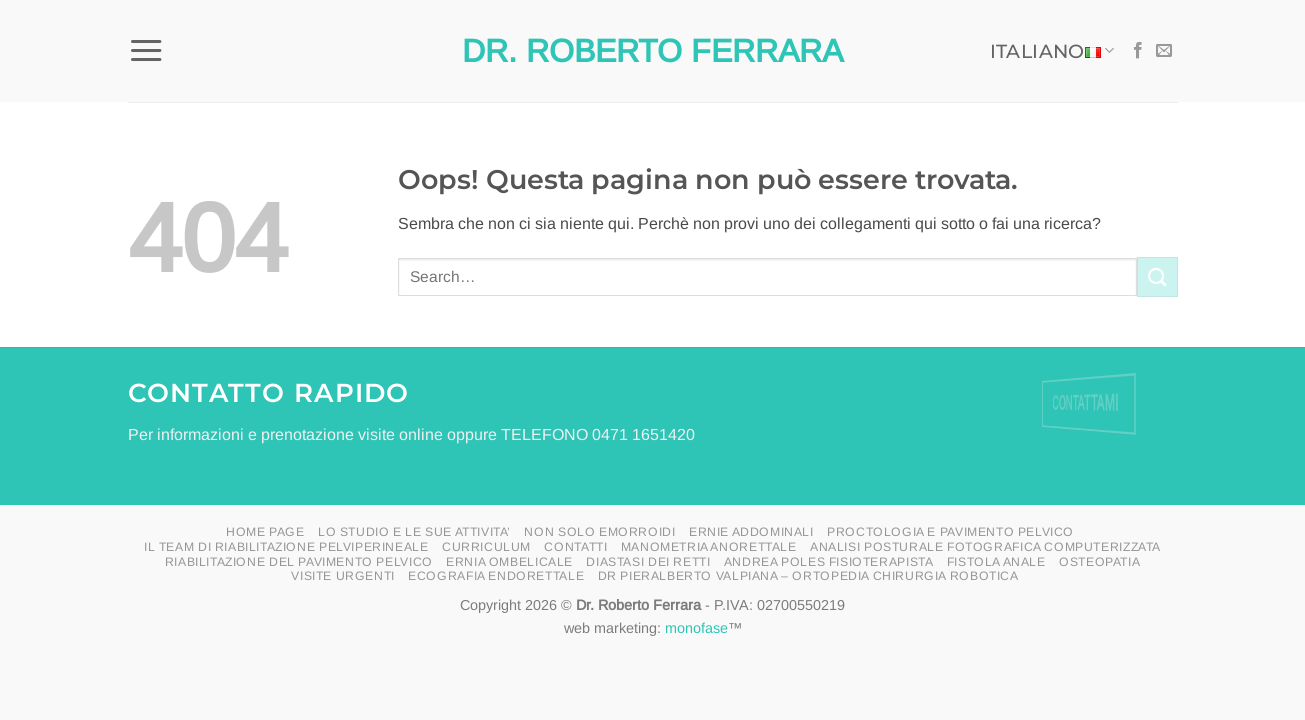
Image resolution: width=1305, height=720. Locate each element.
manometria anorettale (709, 547)
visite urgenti (343, 576)
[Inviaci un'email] (1164, 51)
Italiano (1052, 51)
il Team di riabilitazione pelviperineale (286, 547)
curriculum (486, 547)
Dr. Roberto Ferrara (652, 51)
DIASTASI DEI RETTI (648, 562)
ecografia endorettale (496, 576)
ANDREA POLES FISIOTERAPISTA (829, 562)
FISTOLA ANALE (996, 562)
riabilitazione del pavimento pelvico (299, 562)
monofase (696, 628)
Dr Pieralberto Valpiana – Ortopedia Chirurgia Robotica (808, 576)
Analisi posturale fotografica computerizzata (985, 547)
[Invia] (1157, 276)
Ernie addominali (751, 532)
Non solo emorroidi (599, 532)
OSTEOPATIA (1099, 562)
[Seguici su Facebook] (1138, 51)
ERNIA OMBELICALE (509, 562)
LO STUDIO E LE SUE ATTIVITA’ (414, 532)
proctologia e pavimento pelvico (950, 532)
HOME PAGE (265, 532)
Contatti (575, 547)
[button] (146, 51)
